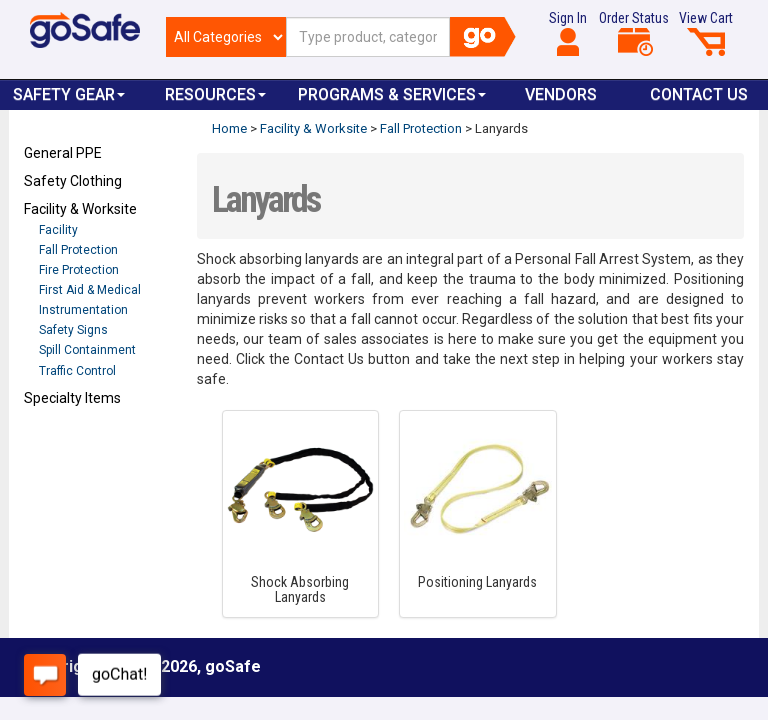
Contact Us (699, 94)
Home (229, 128)
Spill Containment (87, 350)
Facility (58, 230)
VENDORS (561, 94)
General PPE (63, 153)
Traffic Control (77, 371)
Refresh (62, 445)
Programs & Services (392, 94)
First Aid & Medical (90, 290)
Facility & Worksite (80, 209)
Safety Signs (73, 330)
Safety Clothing (73, 181)
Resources (215, 94)
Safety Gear (69, 94)
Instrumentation (83, 310)
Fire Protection (79, 270)
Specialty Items (72, 398)
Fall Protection (78, 250)
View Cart (706, 33)
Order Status (634, 33)
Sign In (568, 33)
